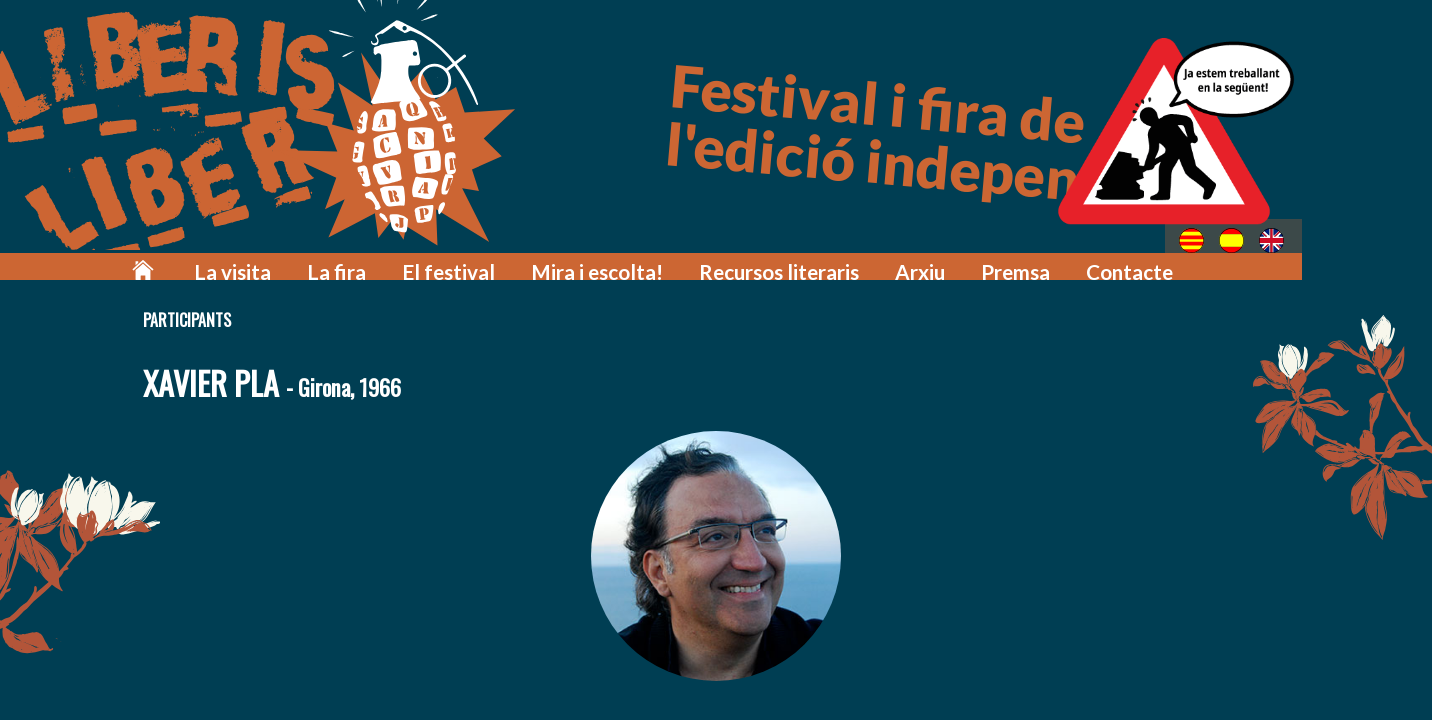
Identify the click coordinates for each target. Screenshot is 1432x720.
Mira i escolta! (667, 262)
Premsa (1040, 262)
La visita (347, 262)
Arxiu (954, 262)
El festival (537, 262)
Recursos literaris (828, 262)
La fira (439, 262)
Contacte (1144, 262)
